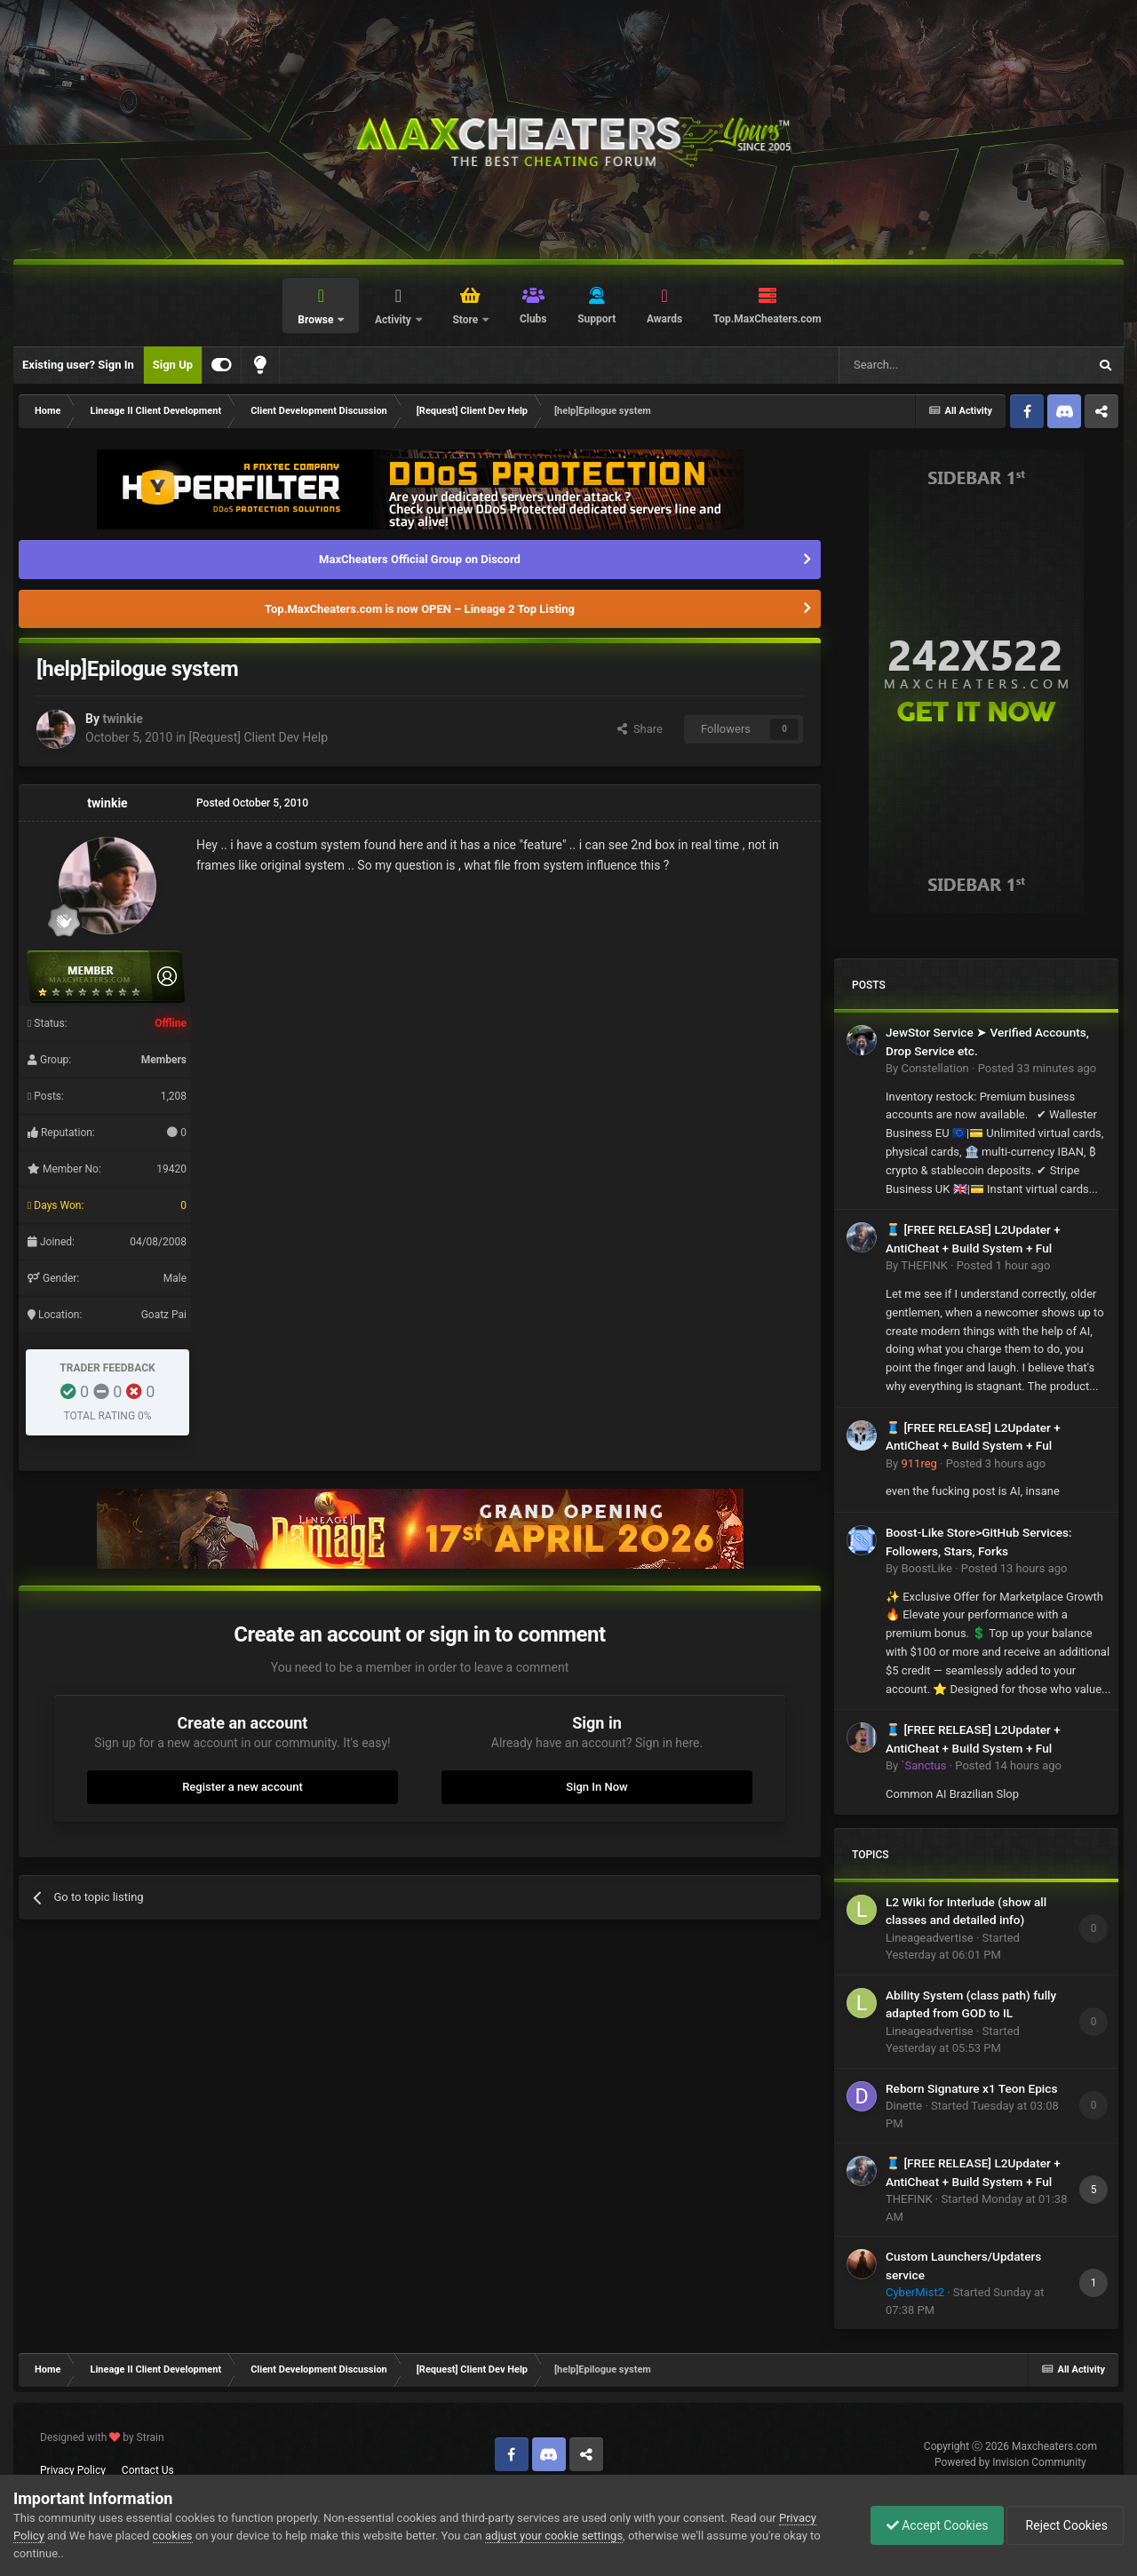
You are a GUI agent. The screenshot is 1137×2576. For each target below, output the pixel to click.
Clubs (533, 319)
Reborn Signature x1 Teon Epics (971, 2088)
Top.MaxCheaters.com (767, 319)
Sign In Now (596, 1786)
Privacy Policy (73, 2470)
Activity (394, 320)
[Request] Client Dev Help (258, 737)
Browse (317, 320)
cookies (173, 2535)
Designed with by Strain (102, 2437)
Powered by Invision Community (1010, 2462)
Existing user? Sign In (78, 364)
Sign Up (173, 364)
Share (640, 728)
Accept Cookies (929, 2525)
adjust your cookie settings (554, 2535)
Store (466, 320)
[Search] (921, 365)
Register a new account (242, 1786)
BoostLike (926, 1568)
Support (596, 319)
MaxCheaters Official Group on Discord (420, 559)
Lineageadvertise (930, 1937)
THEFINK (924, 1265)
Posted (1037, 1068)
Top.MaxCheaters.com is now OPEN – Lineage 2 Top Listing (420, 609)
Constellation (934, 1068)
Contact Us (148, 2470)
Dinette (904, 2105)
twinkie (122, 719)
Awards (664, 319)
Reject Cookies (1062, 2525)
